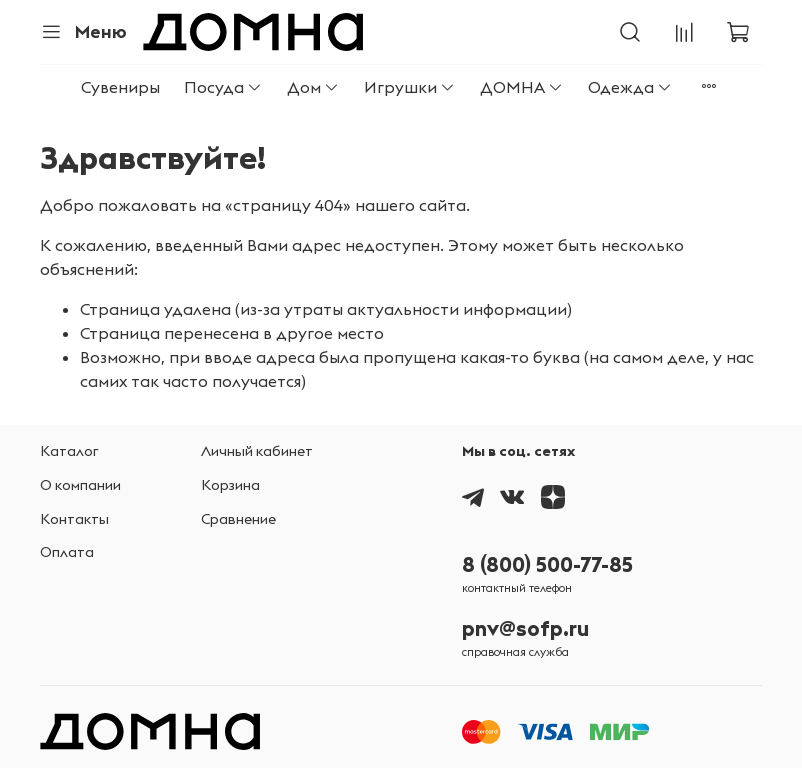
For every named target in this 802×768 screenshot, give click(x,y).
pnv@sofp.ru (525, 628)
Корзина (230, 485)
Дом (313, 87)
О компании (80, 485)
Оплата (67, 552)
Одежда (630, 87)
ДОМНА (522, 87)
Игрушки (410, 87)
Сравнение (238, 519)
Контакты (74, 519)
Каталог (69, 451)
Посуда (223, 87)
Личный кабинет (257, 451)
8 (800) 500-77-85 (547, 564)
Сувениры (120, 87)
